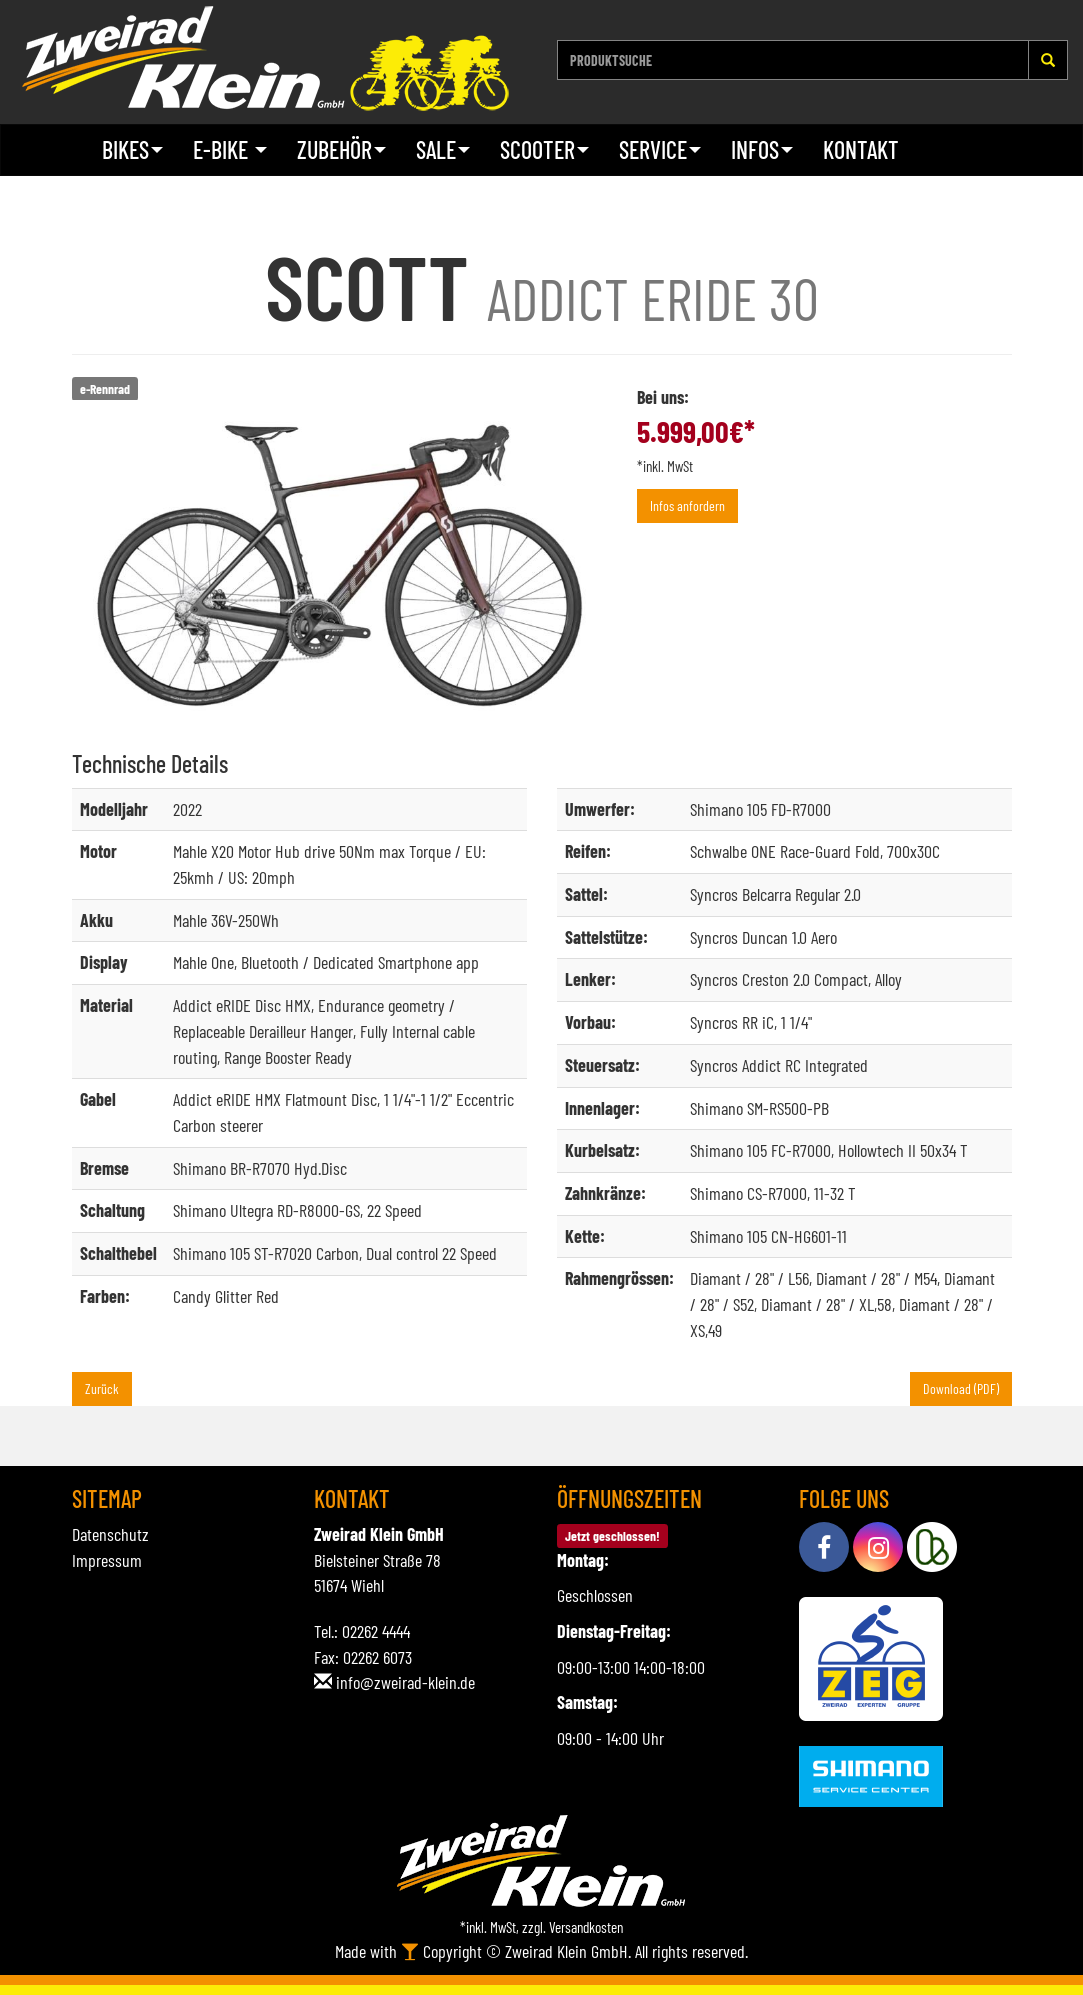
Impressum (107, 1560)
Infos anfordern (687, 505)
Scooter (544, 149)
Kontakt (861, 149)
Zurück (102, 1388)
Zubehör (341, 149)
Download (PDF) (961, 1388)
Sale (443, 149)
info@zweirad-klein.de (405, 1682)
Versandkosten (586, 1927)
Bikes (132, 149)
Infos (762, 149)
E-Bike (230, 149)
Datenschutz (110, 1534)
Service (660, 149)
